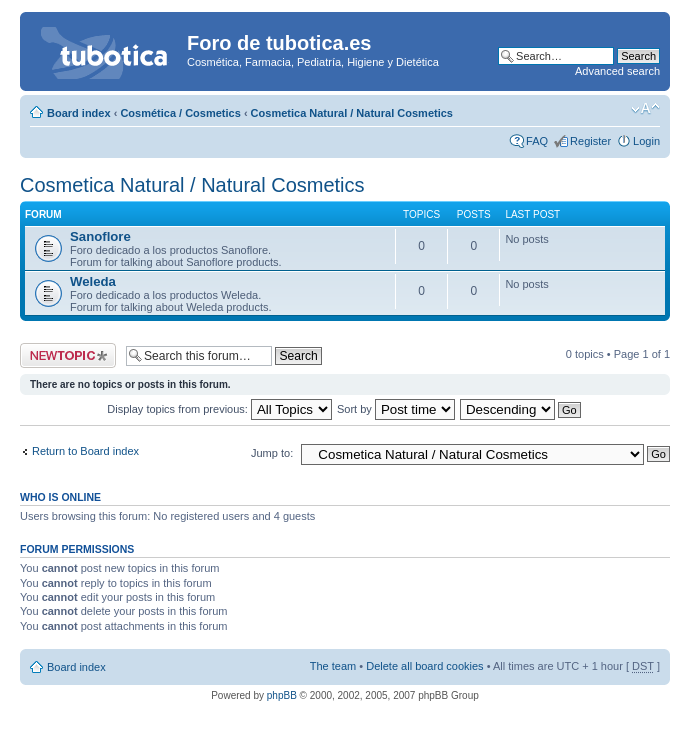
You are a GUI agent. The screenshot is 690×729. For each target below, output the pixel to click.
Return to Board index (85, 451)
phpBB (282, 695)
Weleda (93, 281)
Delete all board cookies (424, 666)
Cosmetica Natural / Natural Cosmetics (352, 113)
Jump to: (272, 453)
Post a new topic (68, 355)
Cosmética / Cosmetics (180, 113)
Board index (79, 113)
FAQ (537, 141)
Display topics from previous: (219, 409)
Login (646, 141)
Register (590, 141)
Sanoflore (100, 236)
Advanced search (617, 71)
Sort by (396, 409)
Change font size (645, 109)
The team (333, 666)
